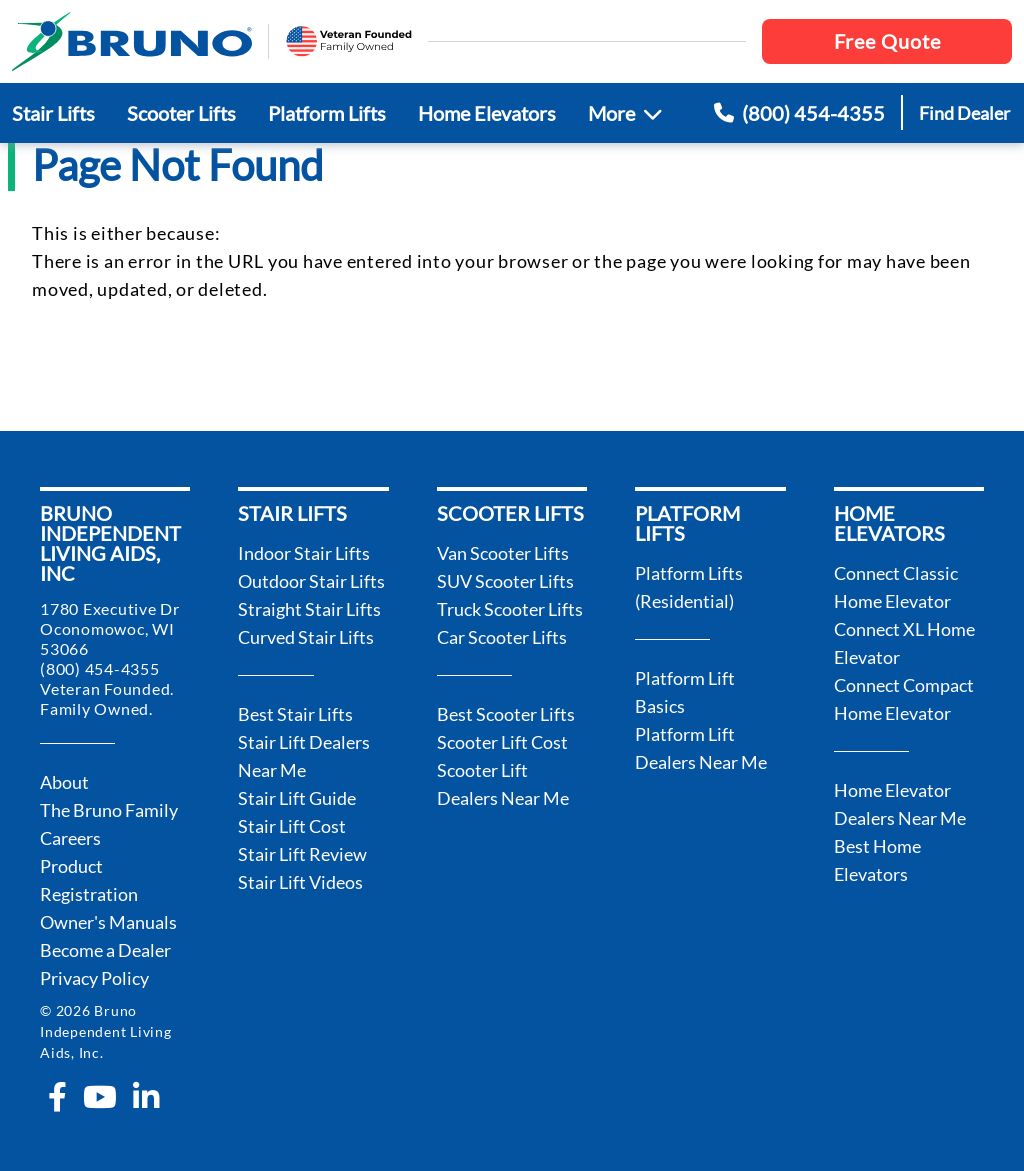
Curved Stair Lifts (306, 637)
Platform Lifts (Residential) (689, 587)
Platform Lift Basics (685, 692)
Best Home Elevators (877, 860)
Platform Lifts (327, 113)
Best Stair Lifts (295, 714)
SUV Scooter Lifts (505, 581)
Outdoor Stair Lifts (311, 581)
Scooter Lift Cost (502, 742)
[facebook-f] (57, 1097)
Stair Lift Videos (300, 882)
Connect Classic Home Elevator (896, 587)
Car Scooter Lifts (502, 637)
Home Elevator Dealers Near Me (900, 804)
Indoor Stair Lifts (304, 553)
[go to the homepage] (132, 41)
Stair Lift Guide (297, 798)
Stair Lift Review (302, 854)
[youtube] (100, 1097)
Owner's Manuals (108, 922)
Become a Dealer (105, 950)
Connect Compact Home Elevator (904, 699)
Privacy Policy (94, 978)
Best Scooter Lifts (506, 714)
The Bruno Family (109, 810)
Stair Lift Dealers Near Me (304, 756)
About (64, 782)
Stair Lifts (53, 113)
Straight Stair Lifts (309, 609)
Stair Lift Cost (292, 826)
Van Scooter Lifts (503, 553)
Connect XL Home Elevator (904, 643)
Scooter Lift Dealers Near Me (503, 784)
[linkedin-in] (146, 1097)
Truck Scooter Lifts (510, 609)
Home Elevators (487, 113)
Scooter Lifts (181, 113)
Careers (70, 838)
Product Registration (89, 880)
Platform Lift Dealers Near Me (701, 748)
